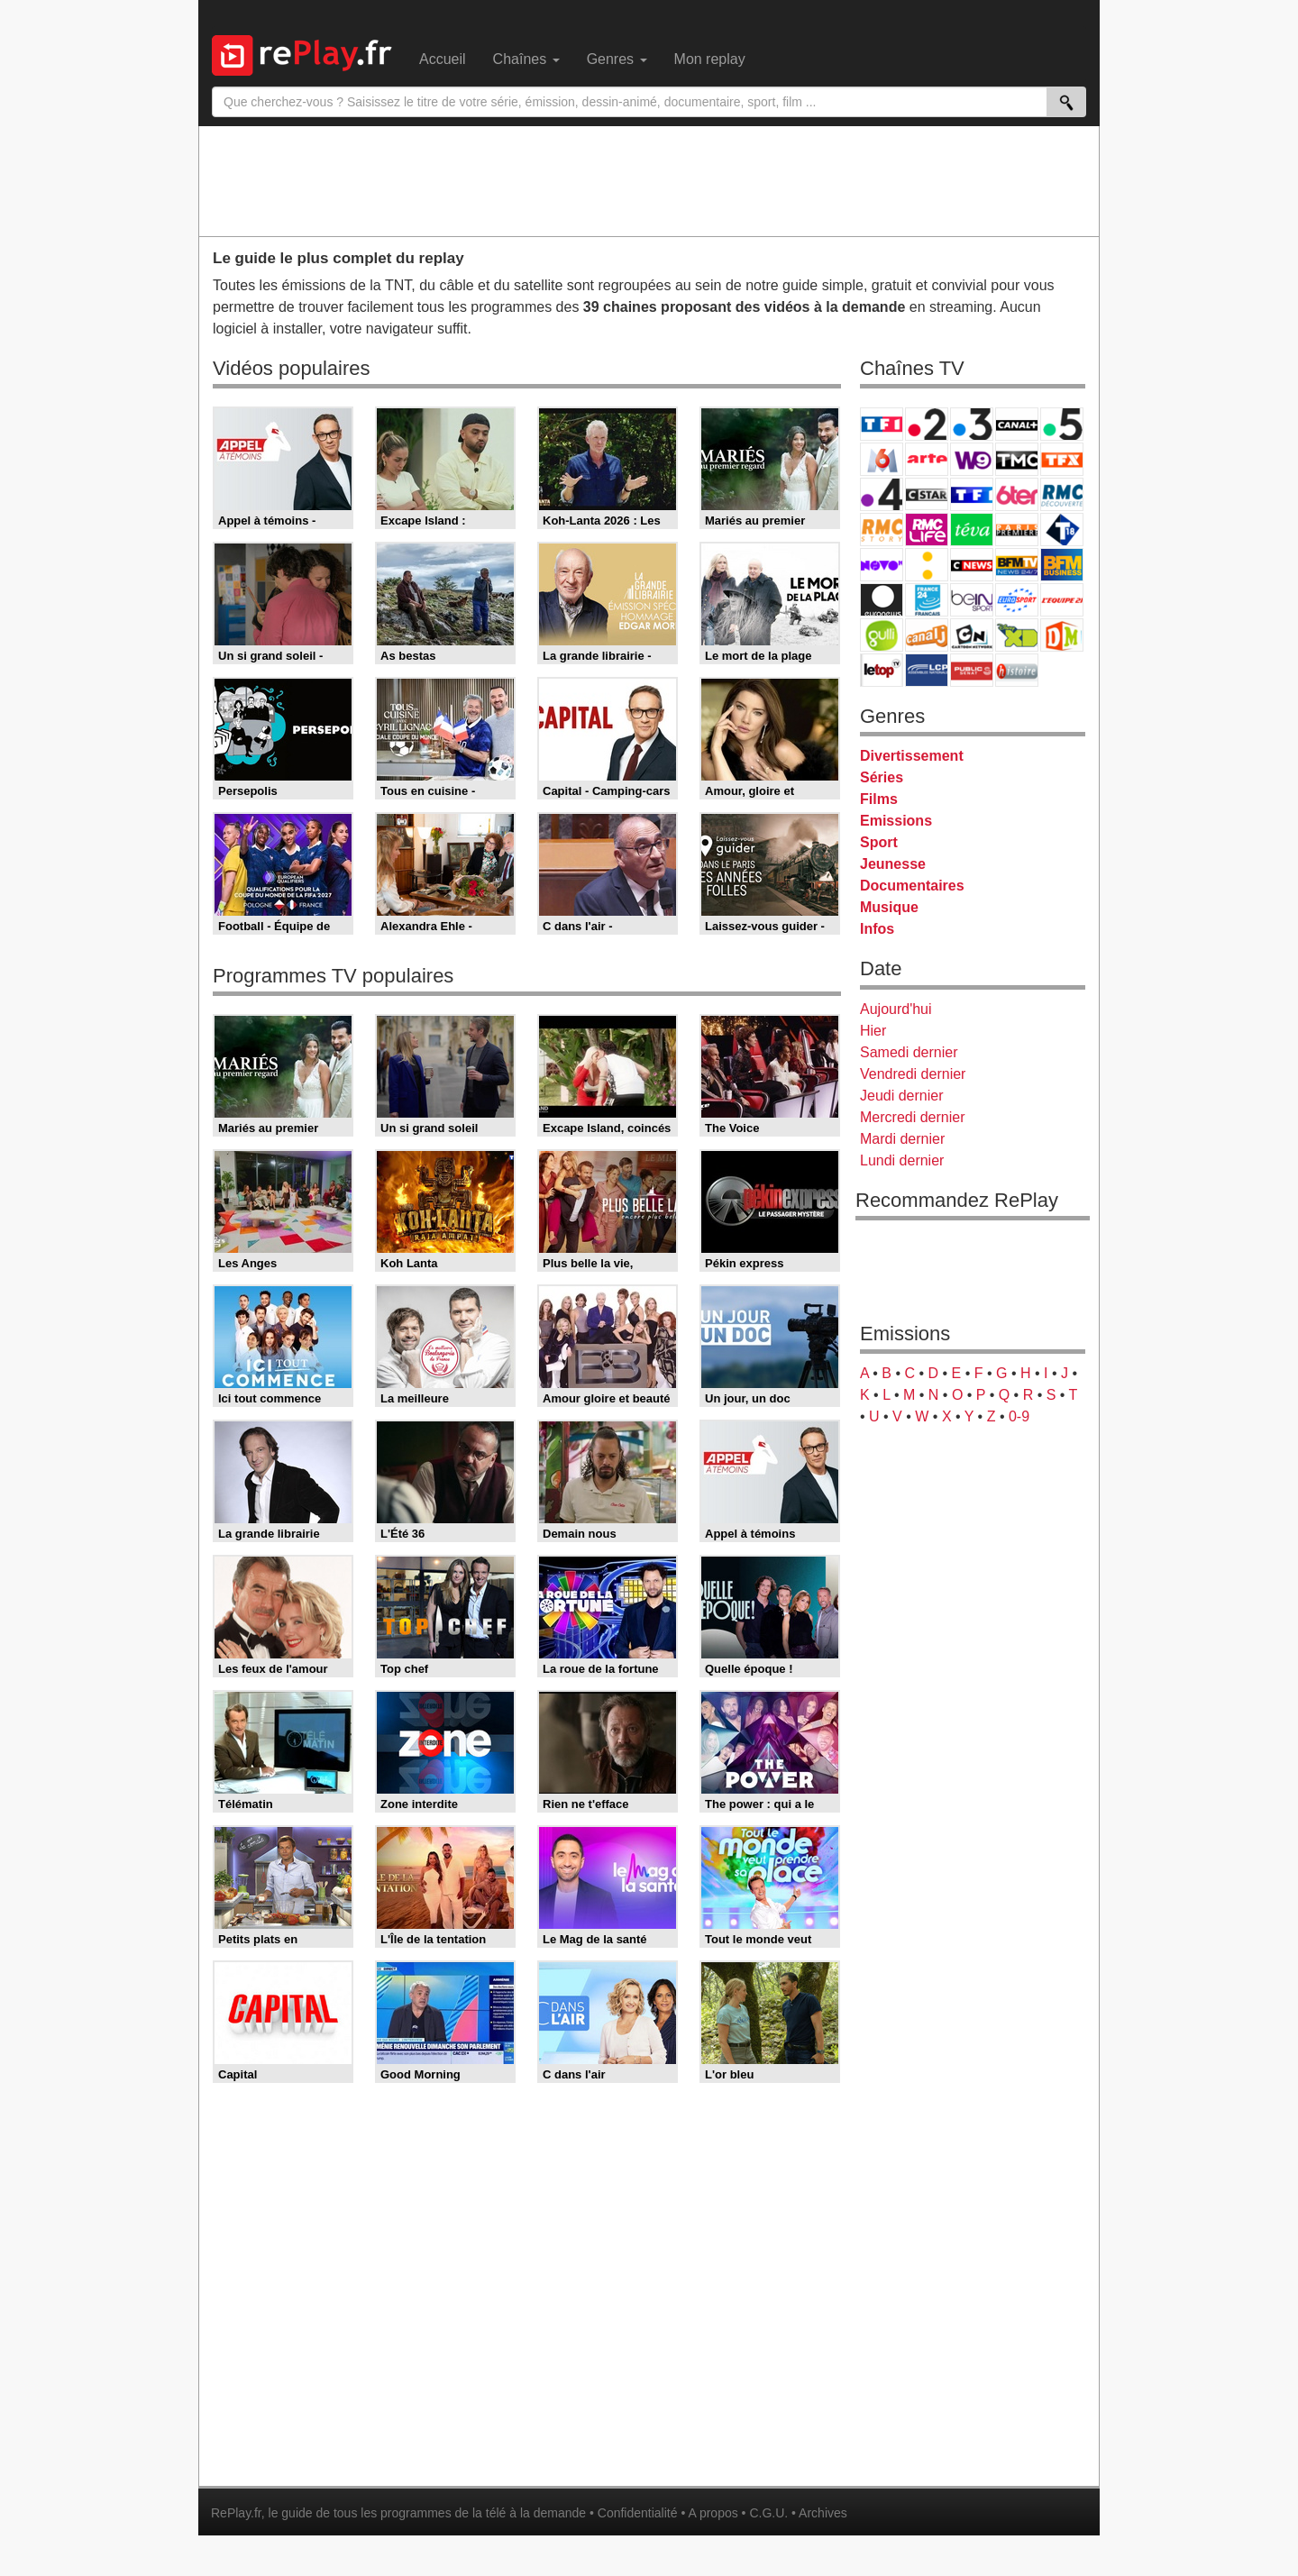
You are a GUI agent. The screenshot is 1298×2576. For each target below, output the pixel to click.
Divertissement (912, 755)
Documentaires (912, 885)
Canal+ (1016, 424)
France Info (926, 564)
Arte (926, 459)
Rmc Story (881, 529)
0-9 (1019, 1416)
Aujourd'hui (896, 1009)
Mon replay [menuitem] (709, 59)
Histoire (1016, 670)
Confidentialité (638, 2513)
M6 (881, 459)
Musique (889, 907)
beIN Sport (971, 600)
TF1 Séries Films (971, 494)
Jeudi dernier (902, 1095)
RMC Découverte (1061, 494)
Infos (877, 928)
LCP (926, 670)
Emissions (896, 820)
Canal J (926, 635)
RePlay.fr (236, 2513)
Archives (823, 2513)
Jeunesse (893, 864)
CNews (971, 564)
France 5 (1061, 424)
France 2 (926, 424)
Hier (873, 1030)
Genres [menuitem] (617, 59)
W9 (971, 459)
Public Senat (971, 670)
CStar (926, 494)
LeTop (881, 670)
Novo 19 (881, 564)
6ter (1016, 494)
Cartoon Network (971, 635)
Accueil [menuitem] (442, 59)
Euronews (881, 600)
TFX (1061, 459)
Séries (881, 777)
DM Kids (1061, 635)
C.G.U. (768, 2513)
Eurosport (1016, 600)
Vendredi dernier (912, 1074)
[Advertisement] (649, 180)
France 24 (926, 600)
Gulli (881, 635)
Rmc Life (926, 529)
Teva (971, 529)
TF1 (881, 424)
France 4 (881, 494)
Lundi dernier (902, 1160)
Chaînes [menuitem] (526, 59)
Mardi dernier (902, 1138)
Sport (879, 842)
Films (879, 799)
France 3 (971, 424)
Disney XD (1016, 635)
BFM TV (1016, 564)
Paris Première (1016, 529)
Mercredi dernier (912, 1117)
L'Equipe (1061, 600)
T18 (1061, 529)
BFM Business (1061, 564)
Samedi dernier (909, 1052)
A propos (712, 2513)
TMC (1016, 459)
